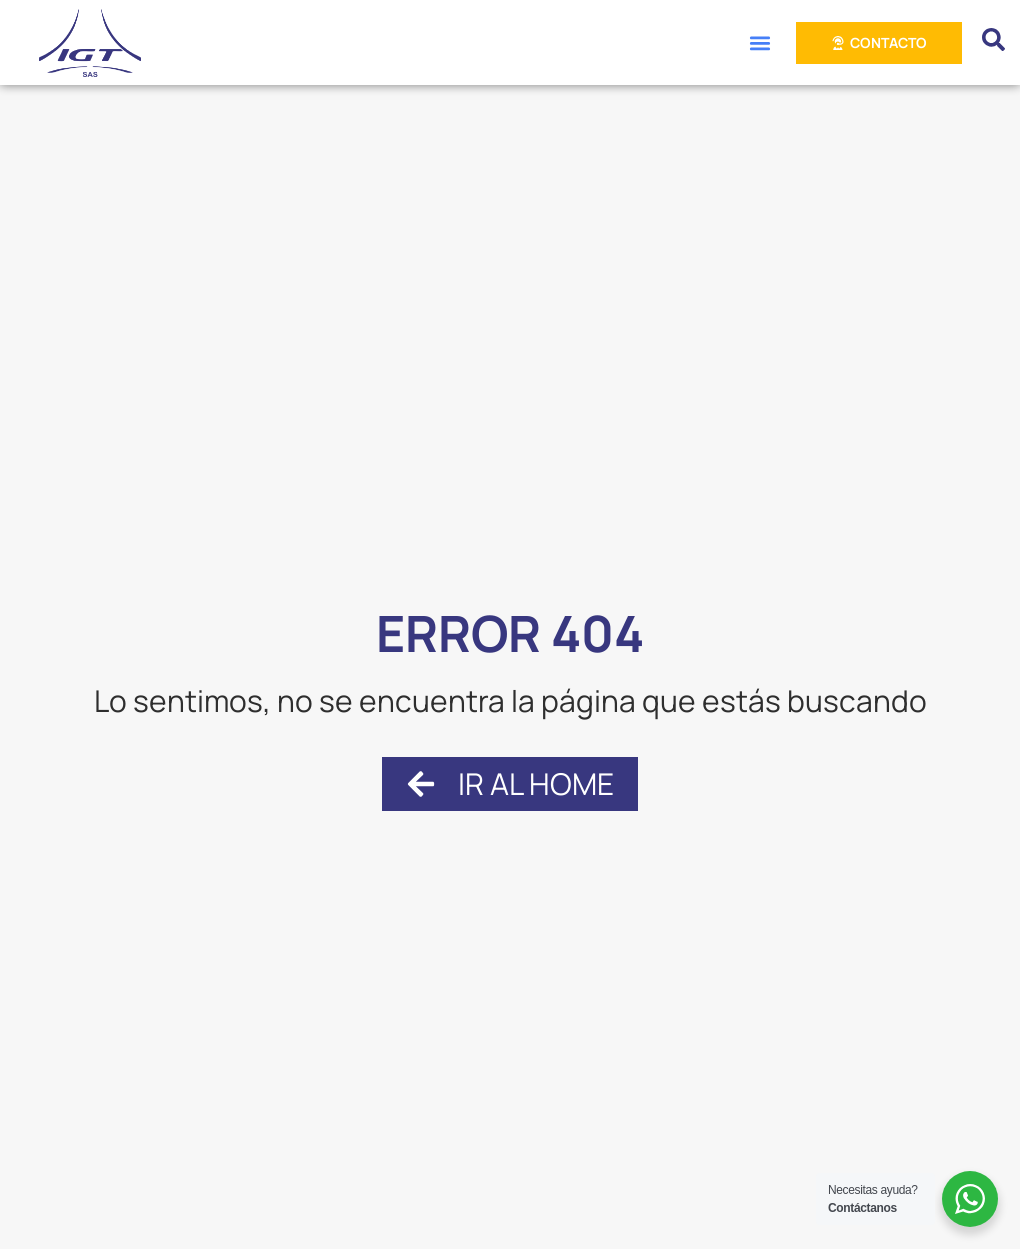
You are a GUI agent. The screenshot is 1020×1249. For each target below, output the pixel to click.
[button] (759, 42)
